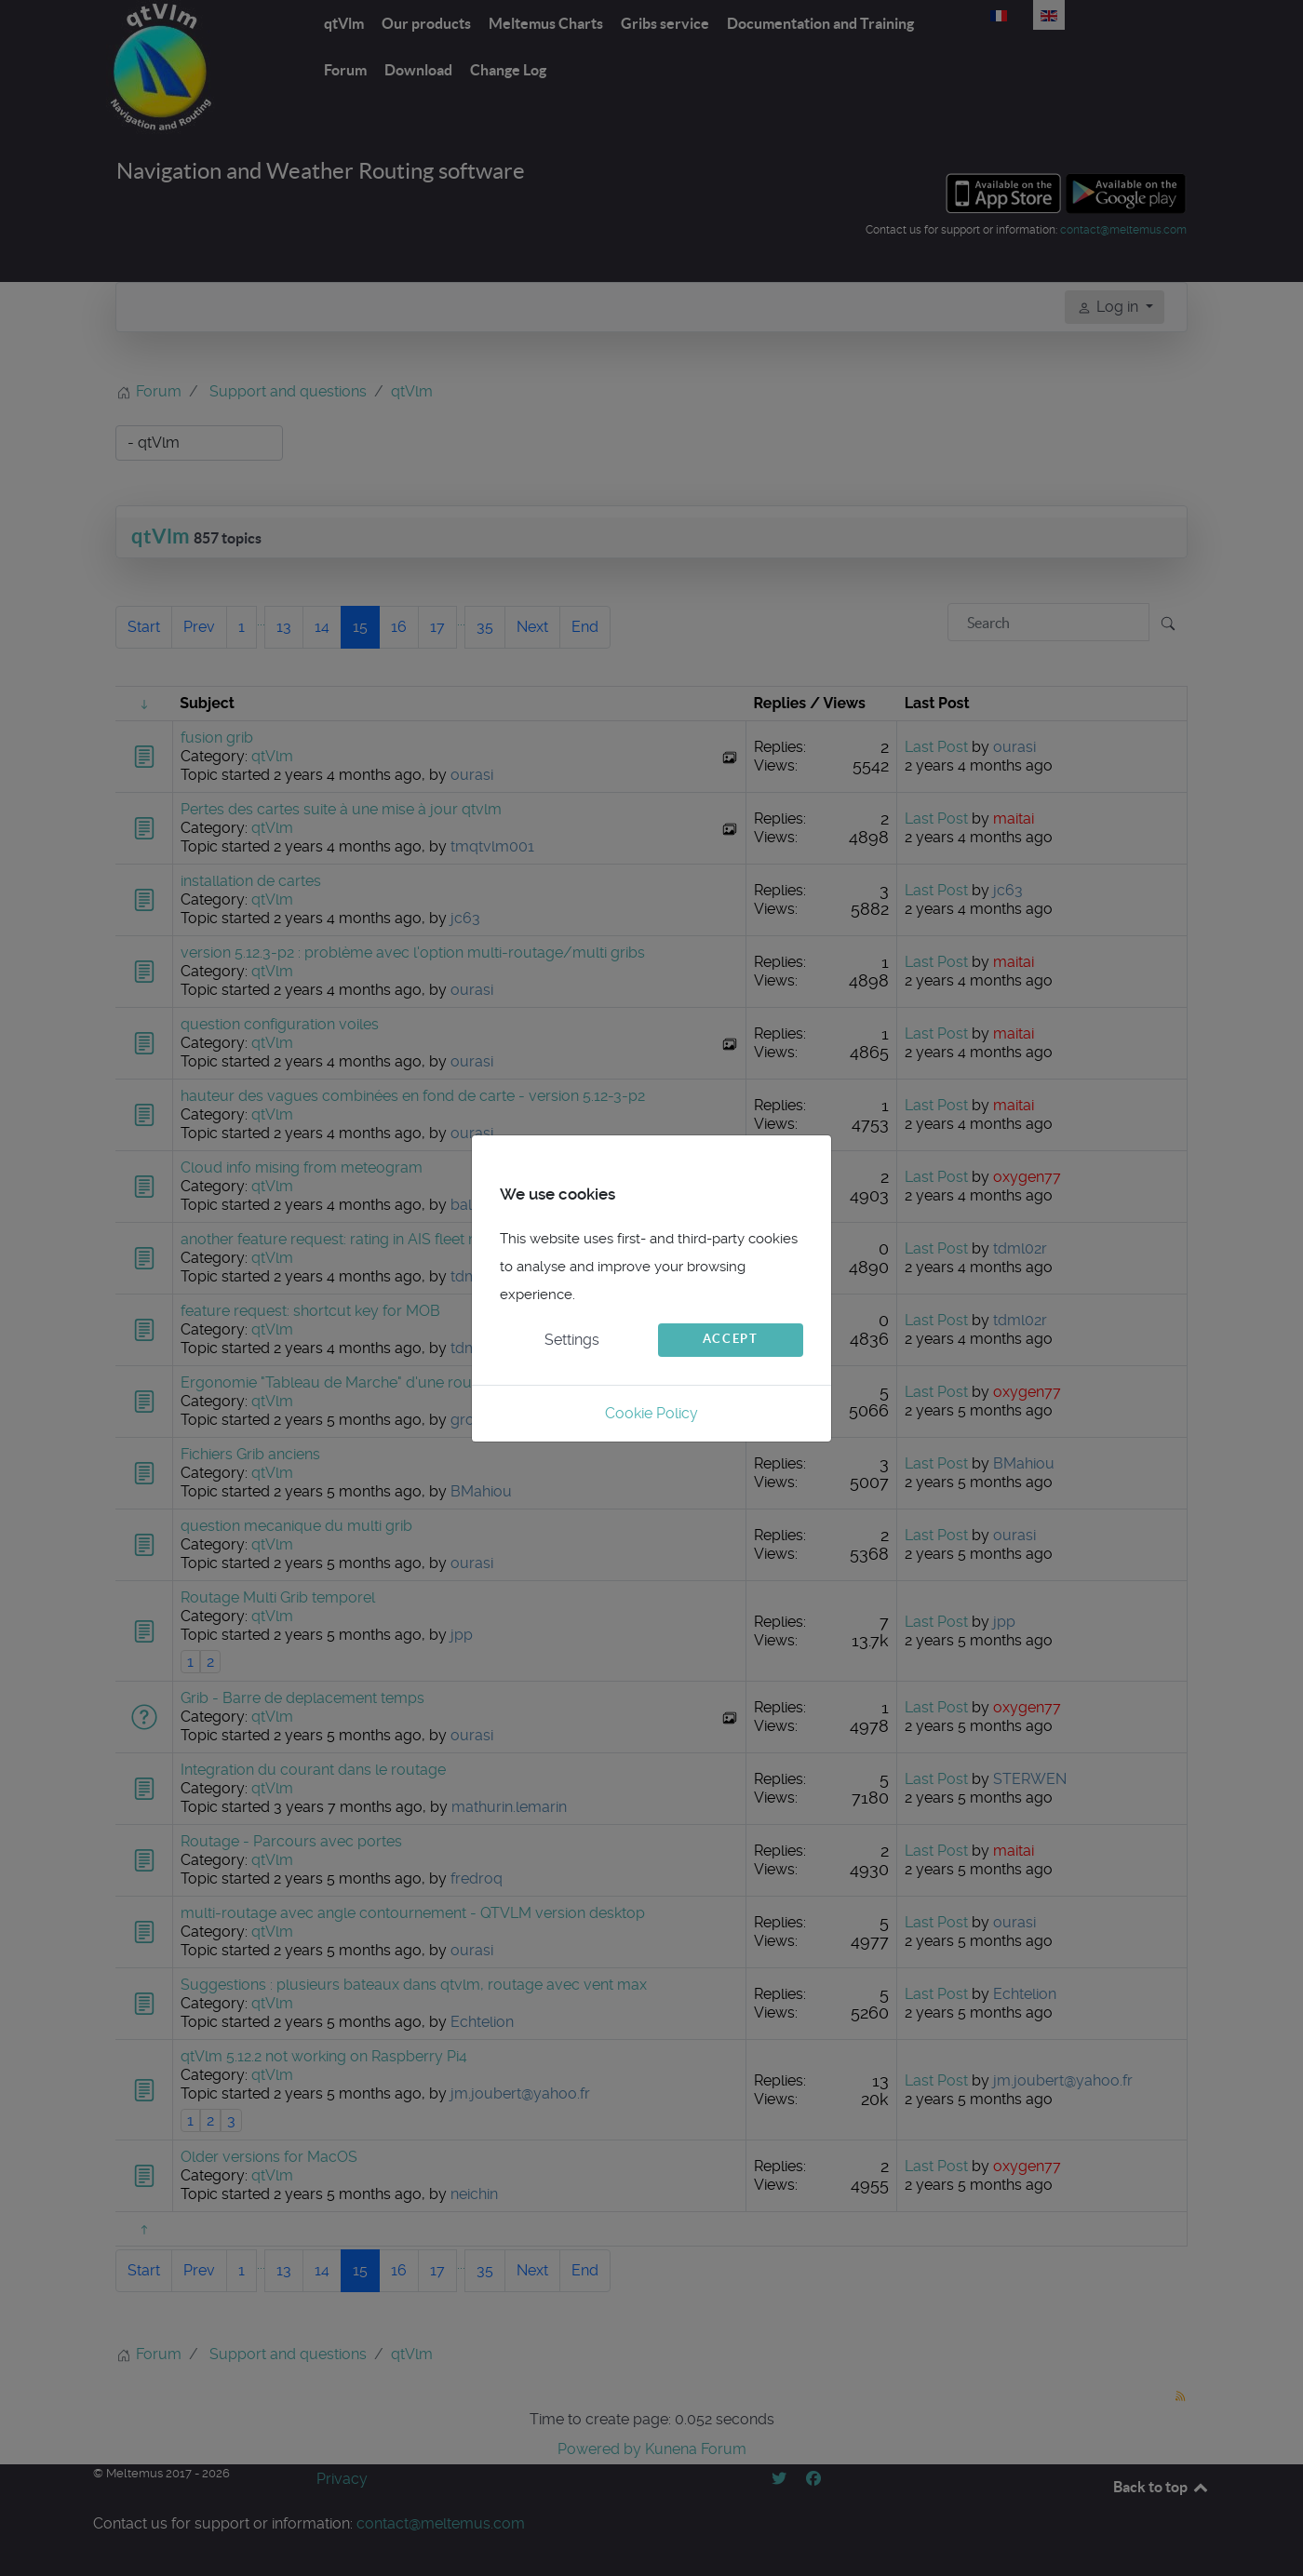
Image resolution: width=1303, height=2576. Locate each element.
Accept (731, 1339)
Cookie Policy (651, 1413)
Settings (571, 1339)
